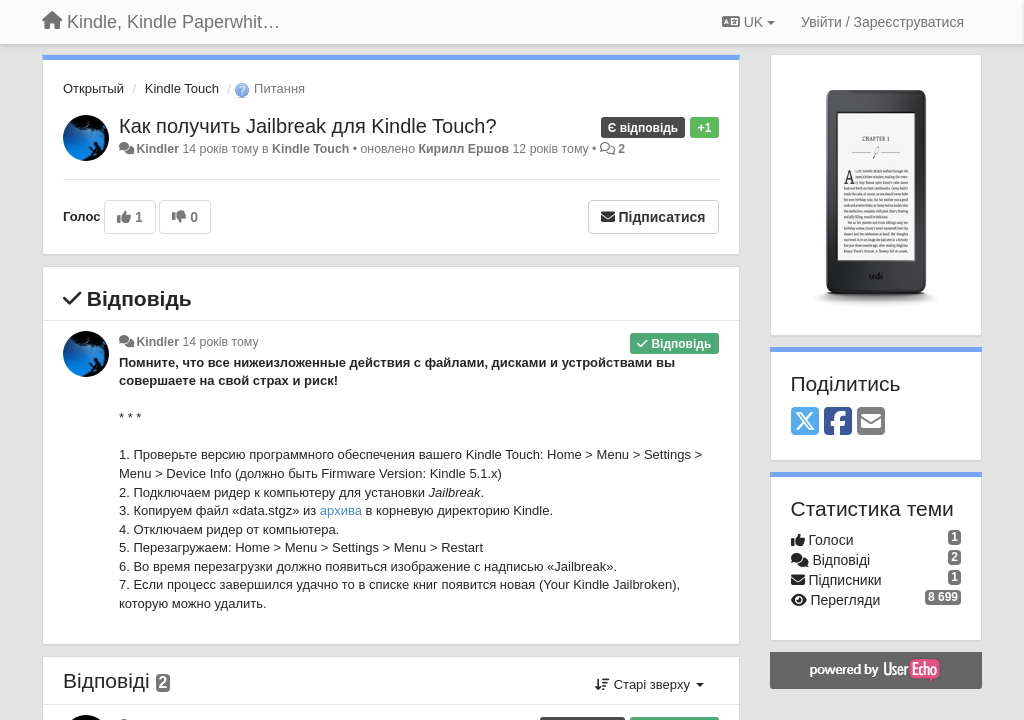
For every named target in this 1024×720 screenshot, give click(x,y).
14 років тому (220, 342)
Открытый (93, 88)
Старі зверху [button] (649, 684)
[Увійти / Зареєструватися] (882, 22)
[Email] (871, 422)
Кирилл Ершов (463, 149)
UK (748, 22)
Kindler (157, 149)
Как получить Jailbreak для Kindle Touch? (308, 126)
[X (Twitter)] (805, 422)
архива (341, 510)
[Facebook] (838, 422)
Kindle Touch (182, 88)
